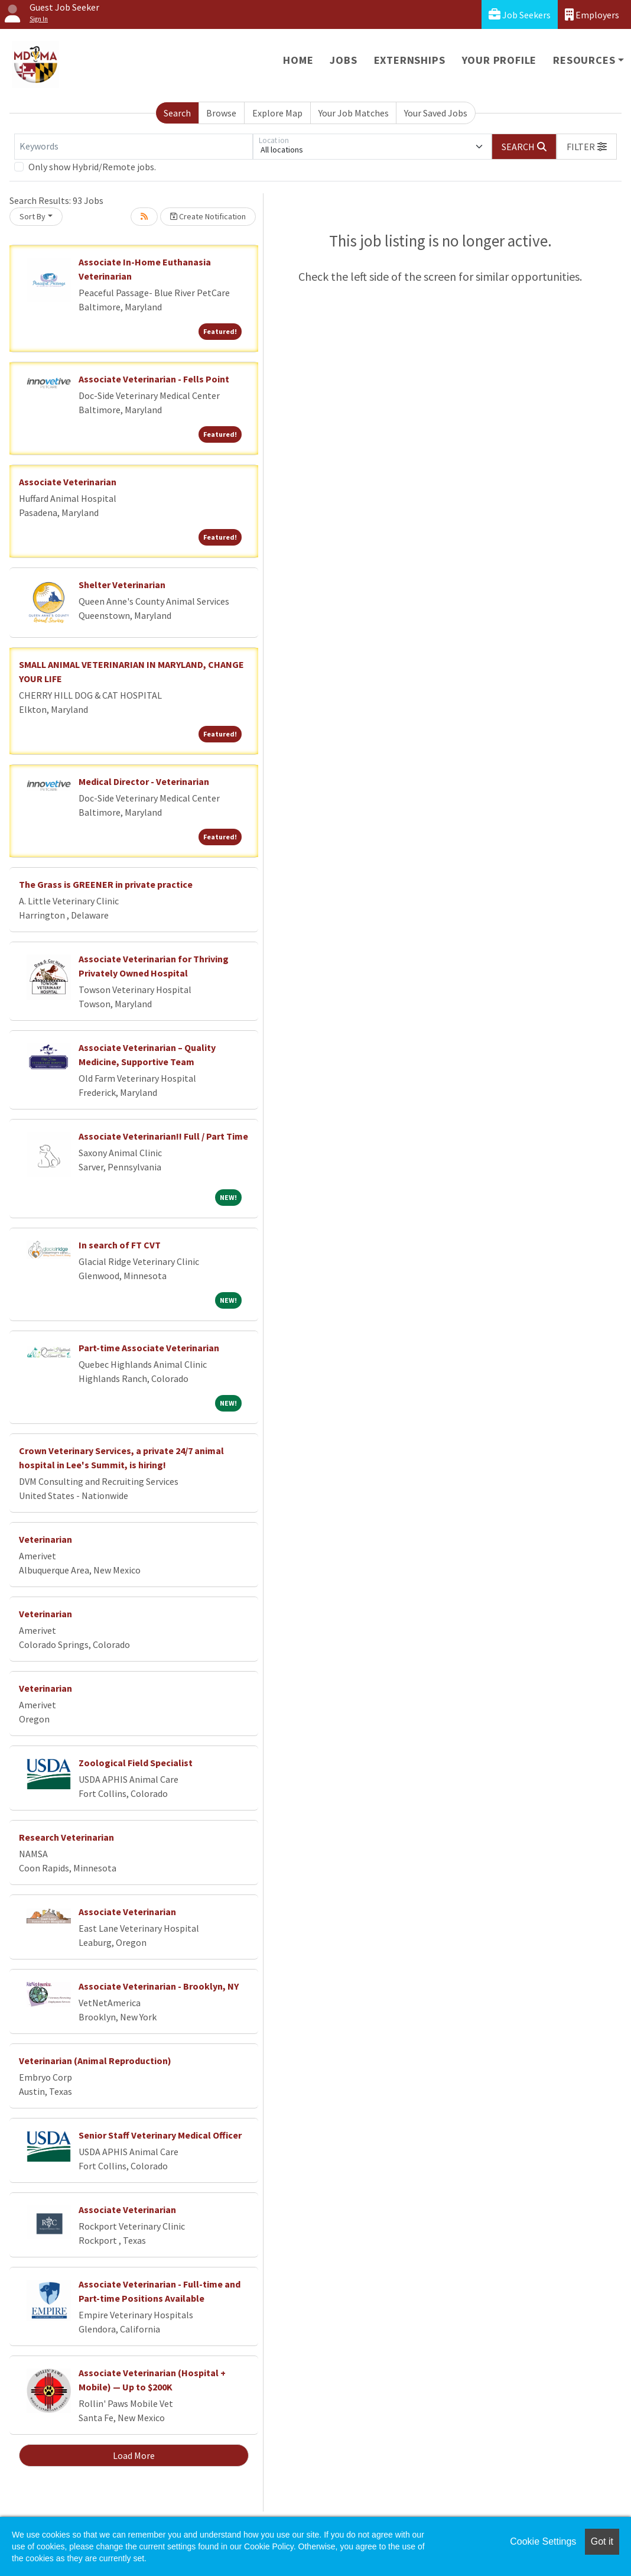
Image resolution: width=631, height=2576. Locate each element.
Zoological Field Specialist (136, 1763)
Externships (409, 60)
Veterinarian (45, 1539)
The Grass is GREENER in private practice (106, 884)
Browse (221, 113)
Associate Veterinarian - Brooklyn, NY (159, 1986)
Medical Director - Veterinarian (144, 781)
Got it (602, 2541)
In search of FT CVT (120, 1245)
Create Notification (208, 216)
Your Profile (499, 60)
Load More (134, 2455)
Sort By (32, 216)
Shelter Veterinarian (122, 585)
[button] (587, 147)
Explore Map (277, 113)
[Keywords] (133, 147)
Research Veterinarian (66, 1837)
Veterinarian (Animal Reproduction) (95, 2060)
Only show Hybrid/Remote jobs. (92, 167)
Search (177, 113)
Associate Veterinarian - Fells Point (154, 379)
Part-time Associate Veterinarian (149, 1348)
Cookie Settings (543, 2541)
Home (298, 60)
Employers (592, 14)
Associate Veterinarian (67, 482)
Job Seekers (520, 14)
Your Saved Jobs (435, 113)
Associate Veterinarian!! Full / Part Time (163, 1136)
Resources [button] (584, 60)
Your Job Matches (353, 113)
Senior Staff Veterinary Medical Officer (160, 2135)
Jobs (343, 60)
